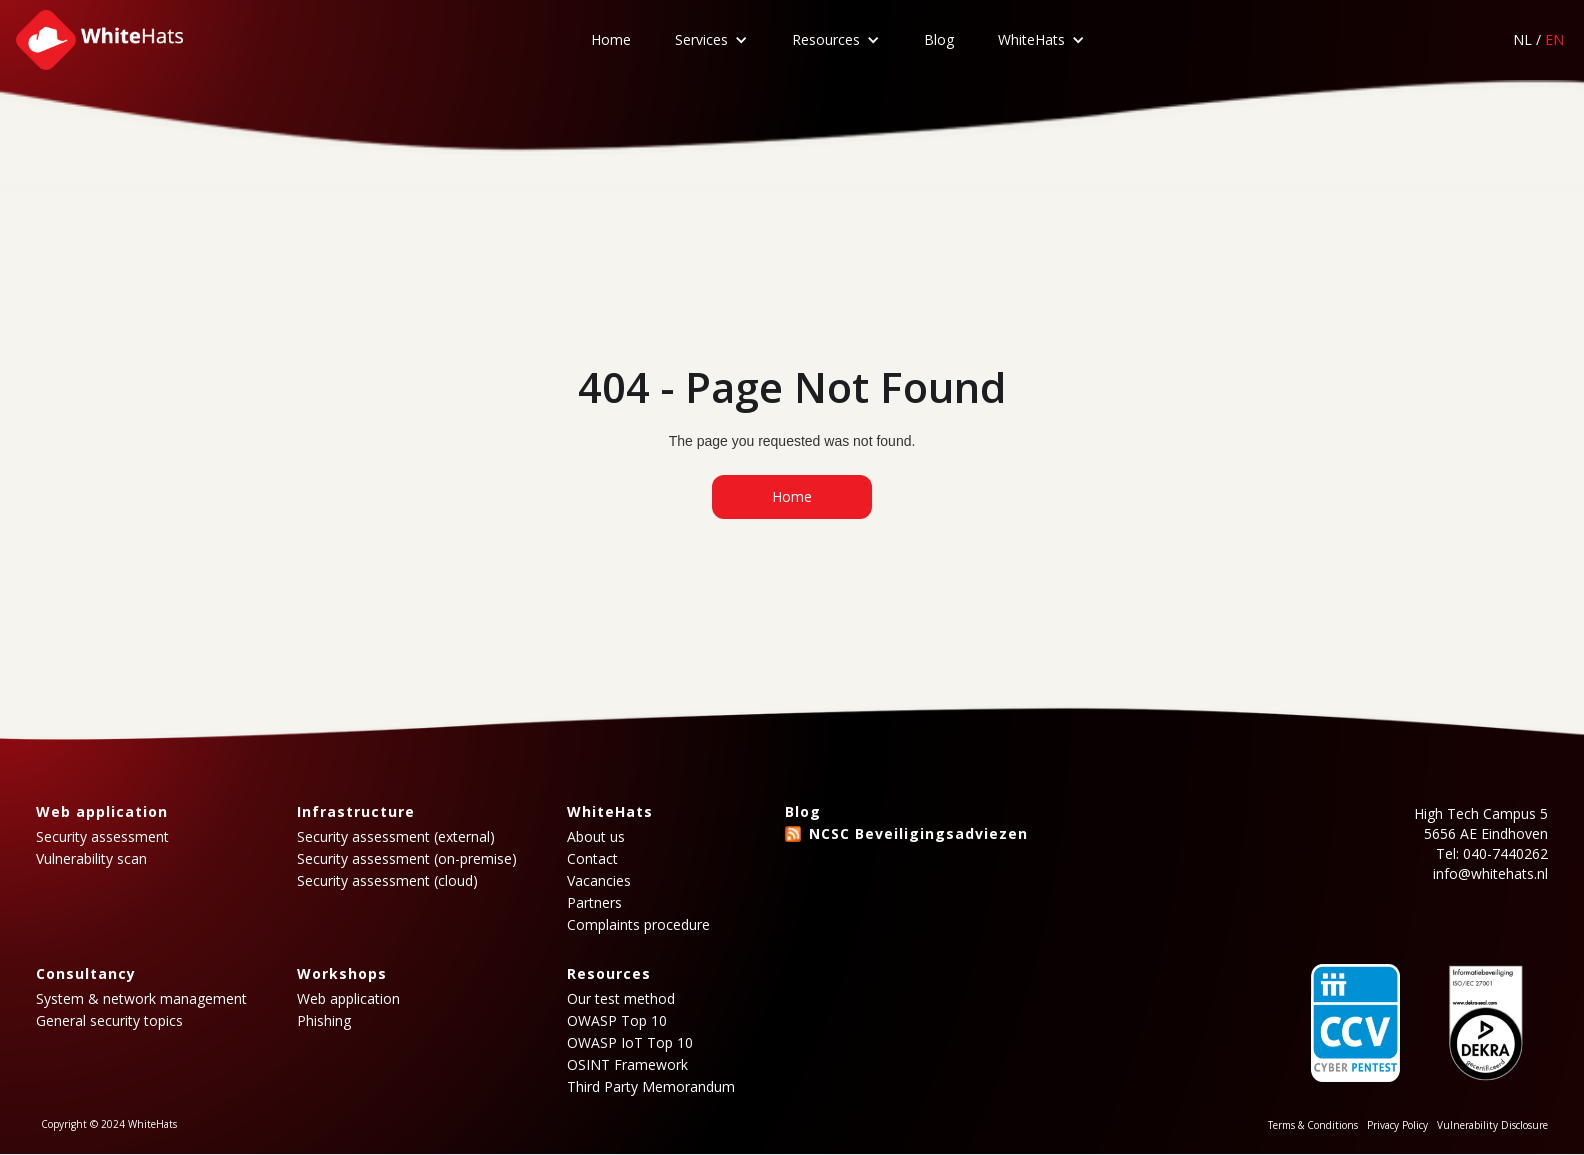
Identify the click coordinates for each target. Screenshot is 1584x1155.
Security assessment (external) (396, 837)
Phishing (324, 1021)
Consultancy (86, 973)
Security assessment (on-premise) (407, 859)
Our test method (621, 999)
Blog (939, 39)
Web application (102, 811)
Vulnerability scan (91, 859)
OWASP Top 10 (617, 1021)
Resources (826, 39)
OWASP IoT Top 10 (630, 1043)
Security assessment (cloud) (387, 881)
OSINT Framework (627, 1065)
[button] (711, 40)
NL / (1538, 39)
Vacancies (599, 881)
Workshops (342, 973)
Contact (592, 859)
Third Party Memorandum (651, 1087)
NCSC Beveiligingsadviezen (918, 833)
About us (596, 837)
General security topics (109, 1021)
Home (611, 39)
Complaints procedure (638, 925)
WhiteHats (1031, 39)
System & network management (141, 999)
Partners (594, 903)
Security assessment (102, 837)
